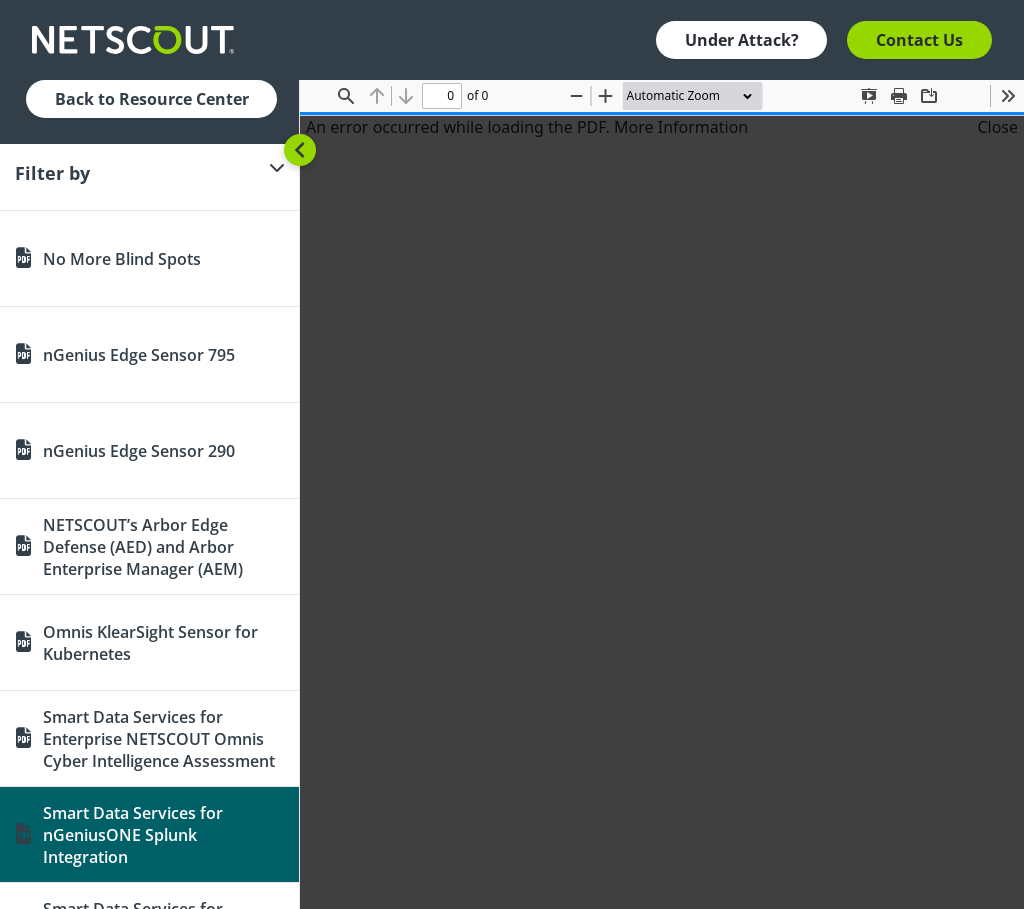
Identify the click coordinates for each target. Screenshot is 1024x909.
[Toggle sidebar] (300, 150)
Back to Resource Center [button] (152, 99)
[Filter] (149, 173)
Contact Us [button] (919, 40)
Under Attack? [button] (742, 40)
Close (997, 127)
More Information (681, 127)
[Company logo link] (139, 40)
